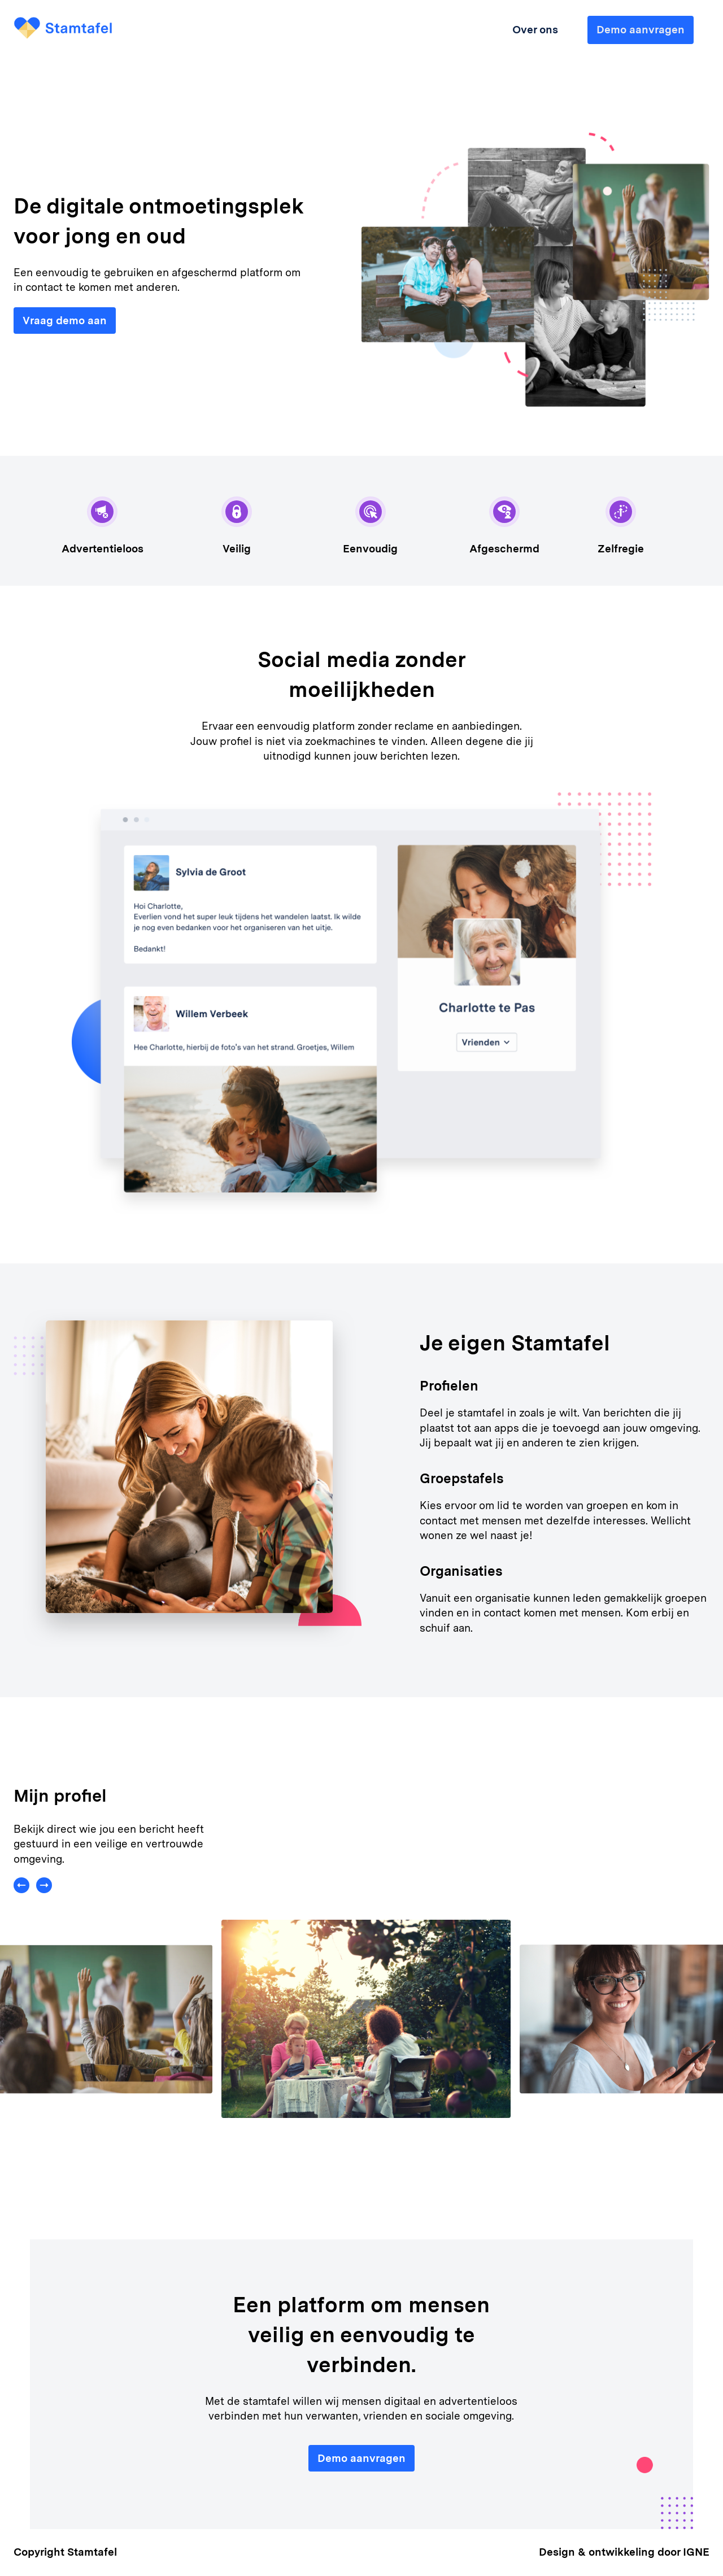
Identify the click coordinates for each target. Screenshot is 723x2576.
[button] (25, 1898)
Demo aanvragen (361, 2458)
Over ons (535, 29)
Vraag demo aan (65, 320)
